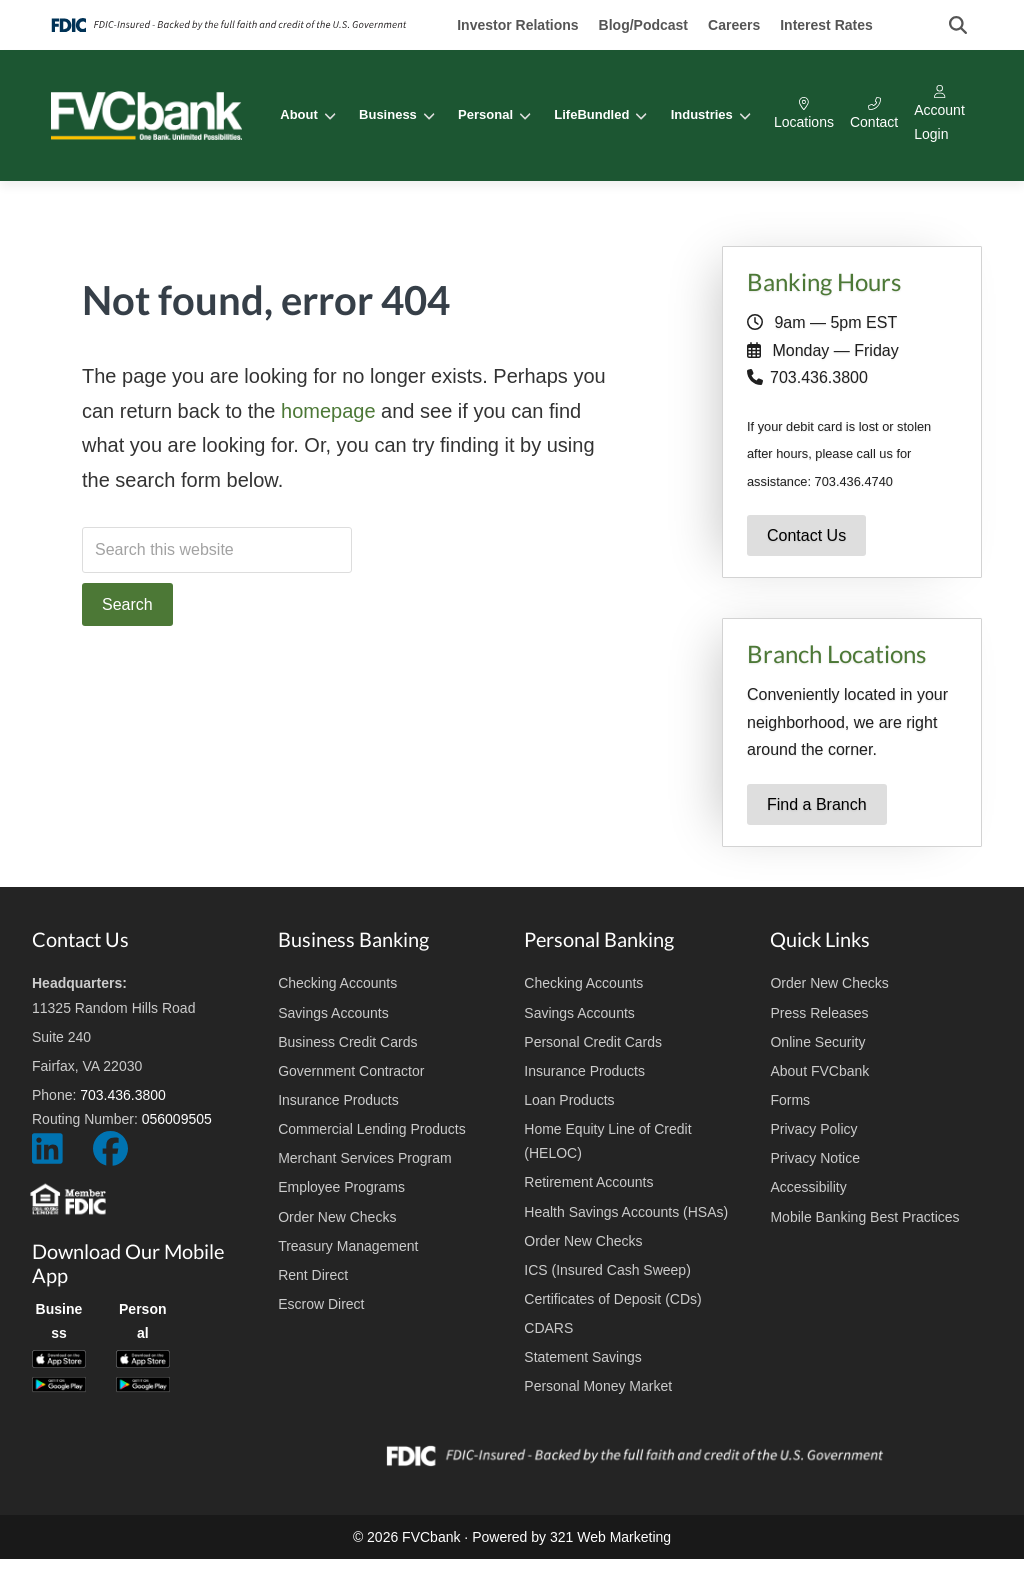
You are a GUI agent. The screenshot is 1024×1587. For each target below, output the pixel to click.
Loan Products (569, 1100)
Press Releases (819, 1013)
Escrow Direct (321, 1304)
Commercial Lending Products (372, 1129)
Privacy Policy (813, 1129)
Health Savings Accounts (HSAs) (626, 1212)
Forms (790, 1100)
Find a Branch (817, 804)
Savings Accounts (333, 1013)
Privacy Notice (814, 1158)
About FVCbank (819, 1071)
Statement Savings (583, 1357)
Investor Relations (517, 25)
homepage (328, 411)
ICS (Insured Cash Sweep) (607, 1270)
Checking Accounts (337, 983)
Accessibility (808, 1187)
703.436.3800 (819, 377)
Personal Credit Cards (593, 1042)
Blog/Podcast (643, 25)
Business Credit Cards (347, 1042)
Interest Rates (826, 25)
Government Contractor (351, 1071)
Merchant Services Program (365, 1158)
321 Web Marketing (610, 1537)
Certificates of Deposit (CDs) (612, 1299)
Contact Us (806, 535)
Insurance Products (338, 1100)
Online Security (817, 1042)
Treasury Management (348, 1246)
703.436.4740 (854, 481)
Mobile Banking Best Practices (864, 1217)
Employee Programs (341, 1187)
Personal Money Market (598, 1386)
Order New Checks (337, 1217)
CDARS (548, 1328)
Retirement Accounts (588, 1182)
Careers (734, 25)
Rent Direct (313, 1275)
